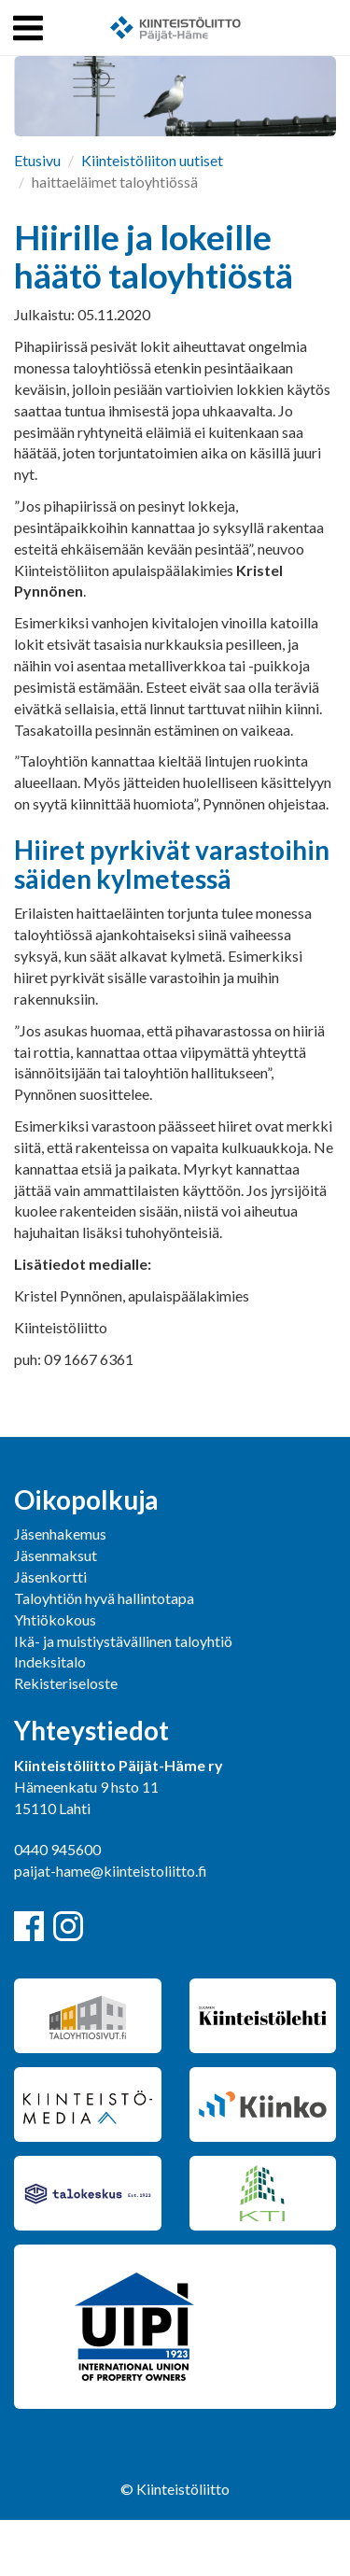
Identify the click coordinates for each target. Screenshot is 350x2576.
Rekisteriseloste (66, 1683)
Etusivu (37, 160)
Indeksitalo (50, 1661)
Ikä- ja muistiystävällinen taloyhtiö (123, 1641)
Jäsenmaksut (55, 1555)
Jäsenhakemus (60, 1533)
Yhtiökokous (55, 1619)
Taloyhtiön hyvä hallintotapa (104, 1598)
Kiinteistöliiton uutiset (152, 160)
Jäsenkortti (50, 1576)
